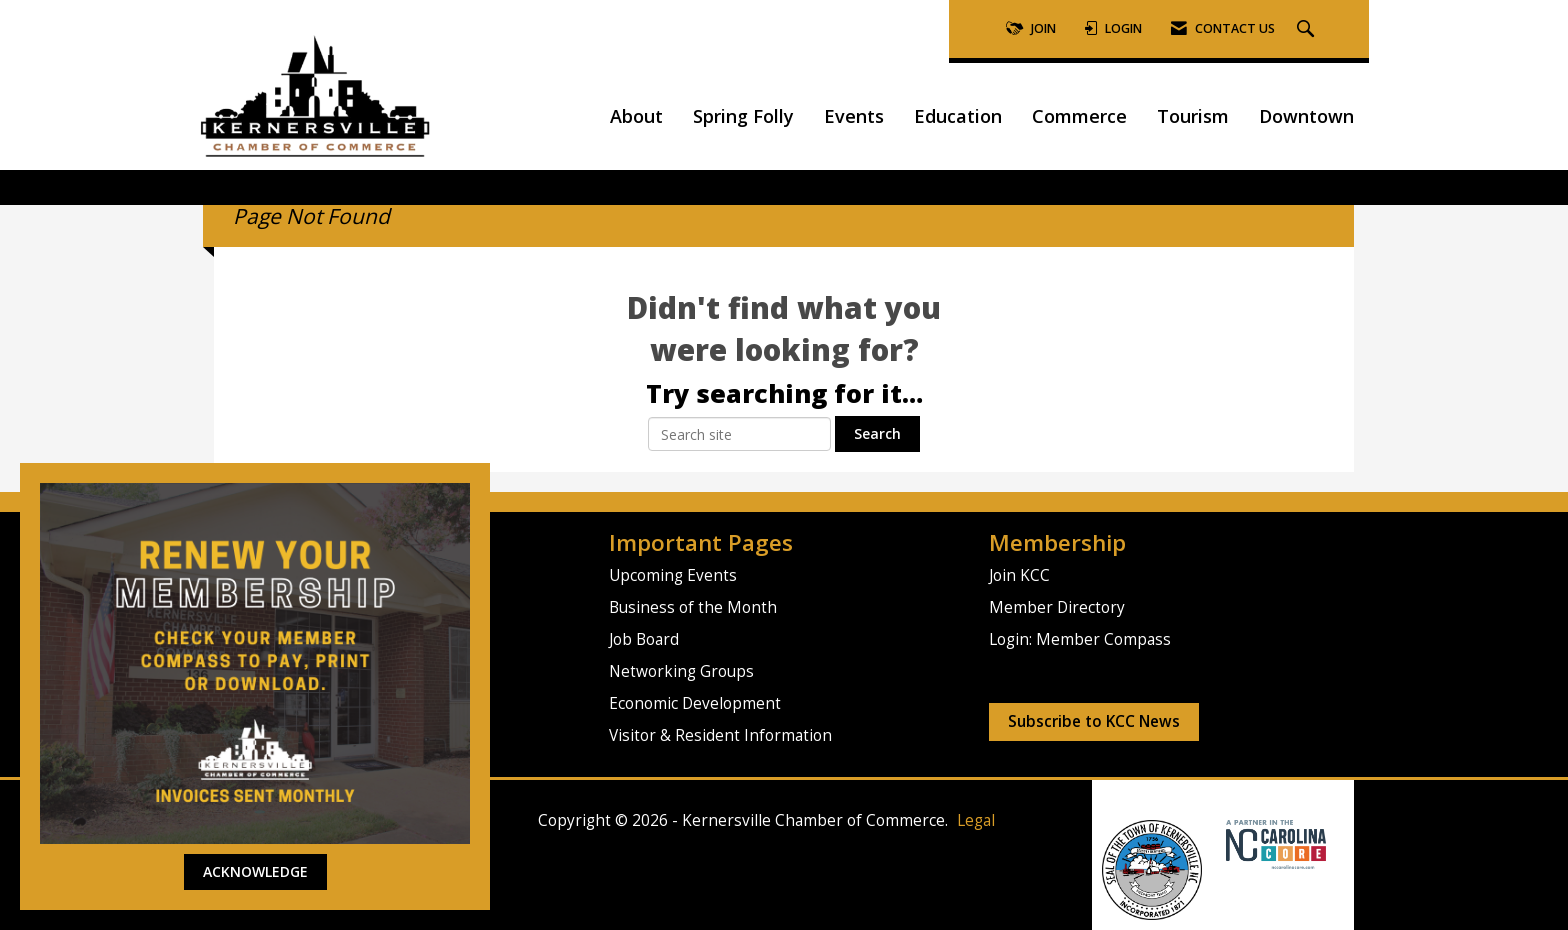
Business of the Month (693, 607)
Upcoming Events (673, 575)
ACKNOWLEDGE (255, 871)
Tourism (1193, 116)
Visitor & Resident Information (720, 735)
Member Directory (1057, 607)
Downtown (1306, 116)
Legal (976, 820)
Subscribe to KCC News (1094, 721)
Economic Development (695, 703)
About (636, 116)
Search (877, 433)
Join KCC (1019, 575)
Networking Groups (681, 671)
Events (854, 116)
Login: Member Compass (1080, 639)
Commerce (1079, 116)
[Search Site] (1308, 29)
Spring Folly (743, 116)
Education (958, 116)
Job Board (644, 639)
